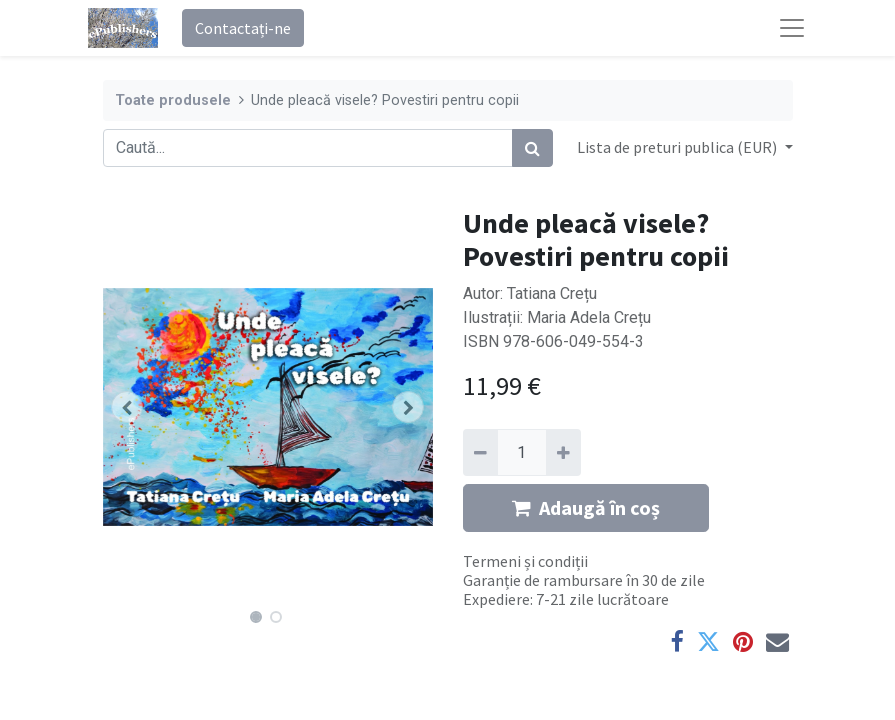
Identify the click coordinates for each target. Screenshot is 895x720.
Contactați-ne (243, 28)
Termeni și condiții (525, 561)
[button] (128, 407)
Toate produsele (173, 100)
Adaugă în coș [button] (586, 507)
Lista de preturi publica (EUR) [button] (678, 147)
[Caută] (532, 148)
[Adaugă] (563, 452)
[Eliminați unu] (480, 452)
